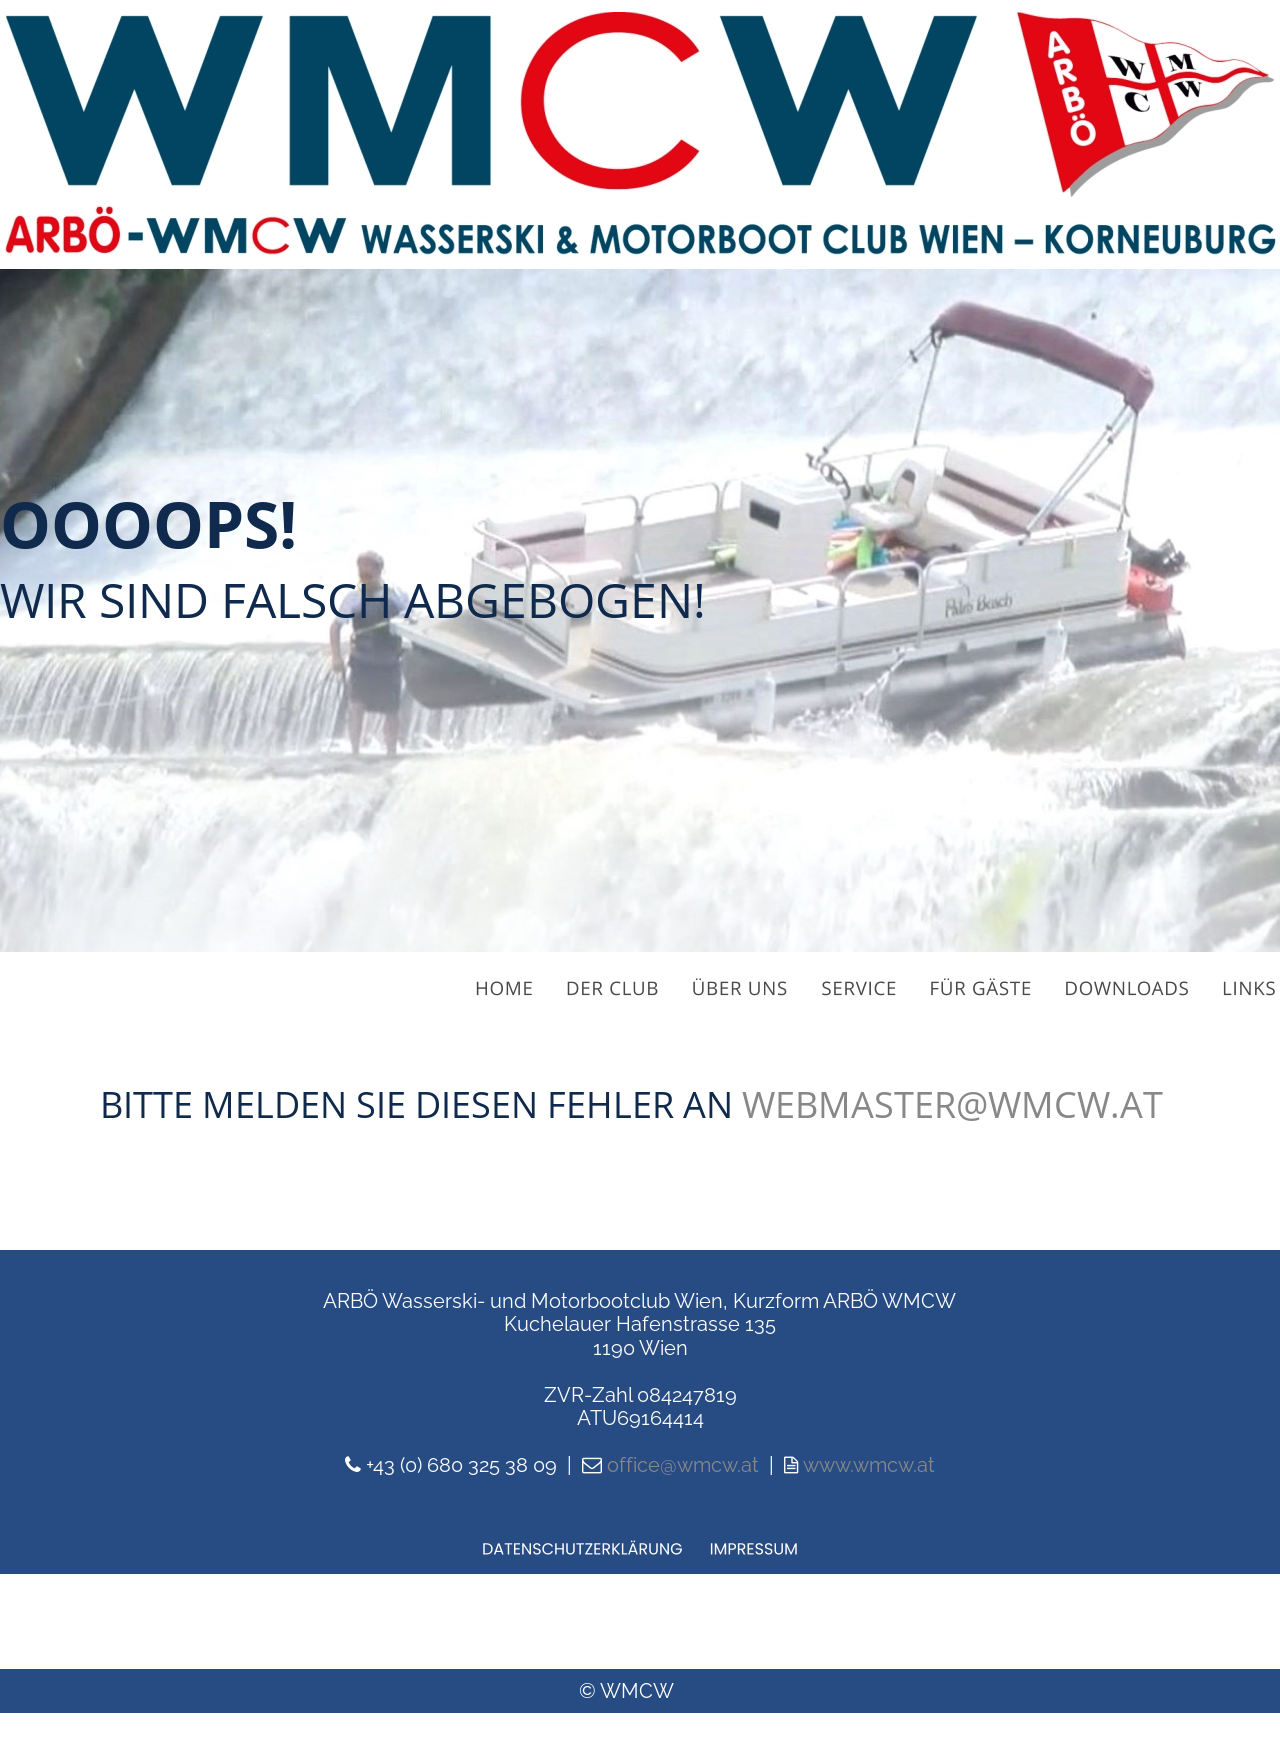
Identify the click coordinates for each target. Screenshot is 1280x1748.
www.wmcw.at (869, 1465)
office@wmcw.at (683, 1465)
